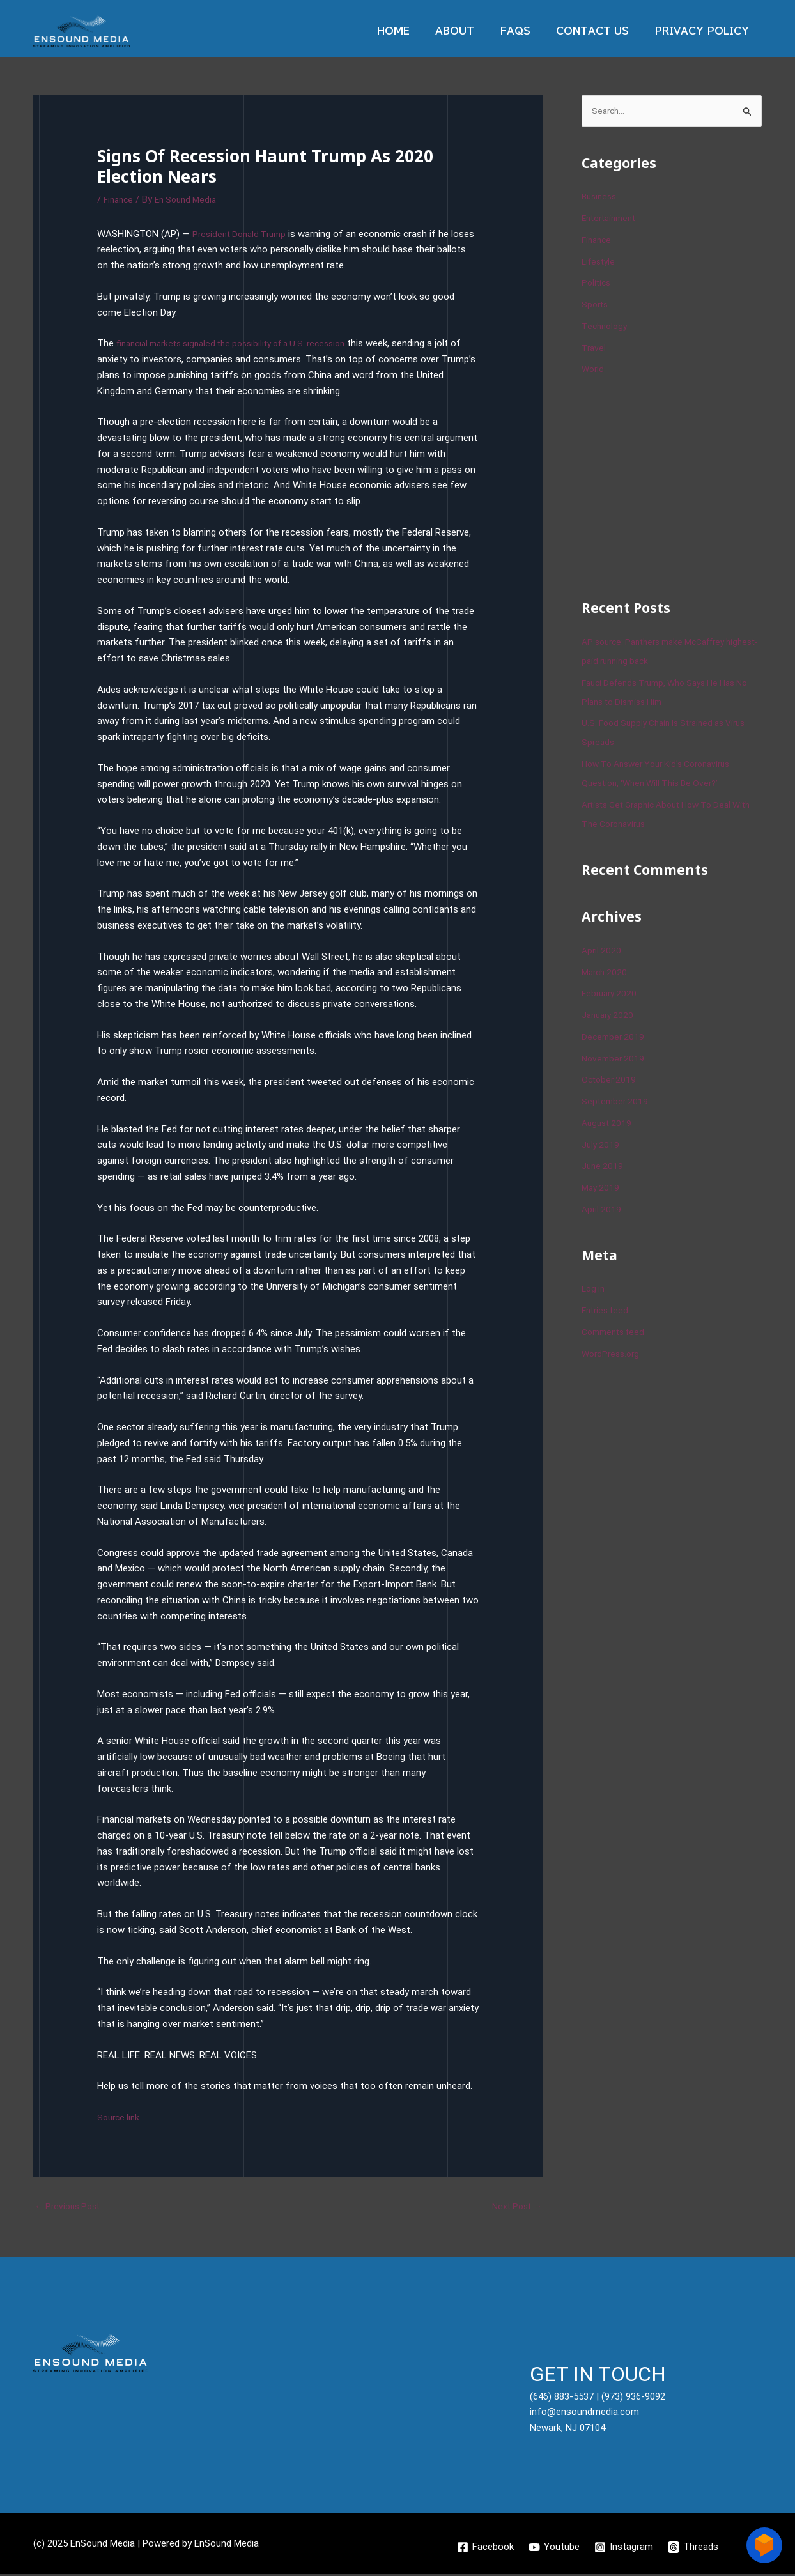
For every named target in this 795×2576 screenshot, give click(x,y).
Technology (606, 327)
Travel (594, 349)
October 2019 (610, 1081)
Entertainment (612, 219)
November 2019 (615, 1059)
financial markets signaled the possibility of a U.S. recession (243, 343)
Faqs (531, 31)
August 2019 (608, 1124)
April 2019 (602, 1210)
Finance (120, 199)
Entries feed (607, 1311)
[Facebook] (484, 2549)
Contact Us (602, 31)
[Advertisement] (677, 487)
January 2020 (610, 1016)
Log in (594, 1290)
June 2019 (603, 1167)
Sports (596, 305)
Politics (597, 284)
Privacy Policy (705, 31)
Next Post (514, 2206)
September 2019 (616, 1102)
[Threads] (694, 2549)
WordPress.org (613, 1355)
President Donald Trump (243, 234)
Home (422, 31)
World (594, 370)
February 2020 (611, 995)
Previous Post (70, 2206)
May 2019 (602, 1188)
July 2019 (601, 1146)
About (477, 31)
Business (601, 198)
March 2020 (606, 973)
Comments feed (617, 1333)
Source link (120, 2117)
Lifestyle (600, 262)
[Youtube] (554, 2549)
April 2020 (602, 951)
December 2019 (614, 1038)
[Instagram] (624, 2549)
